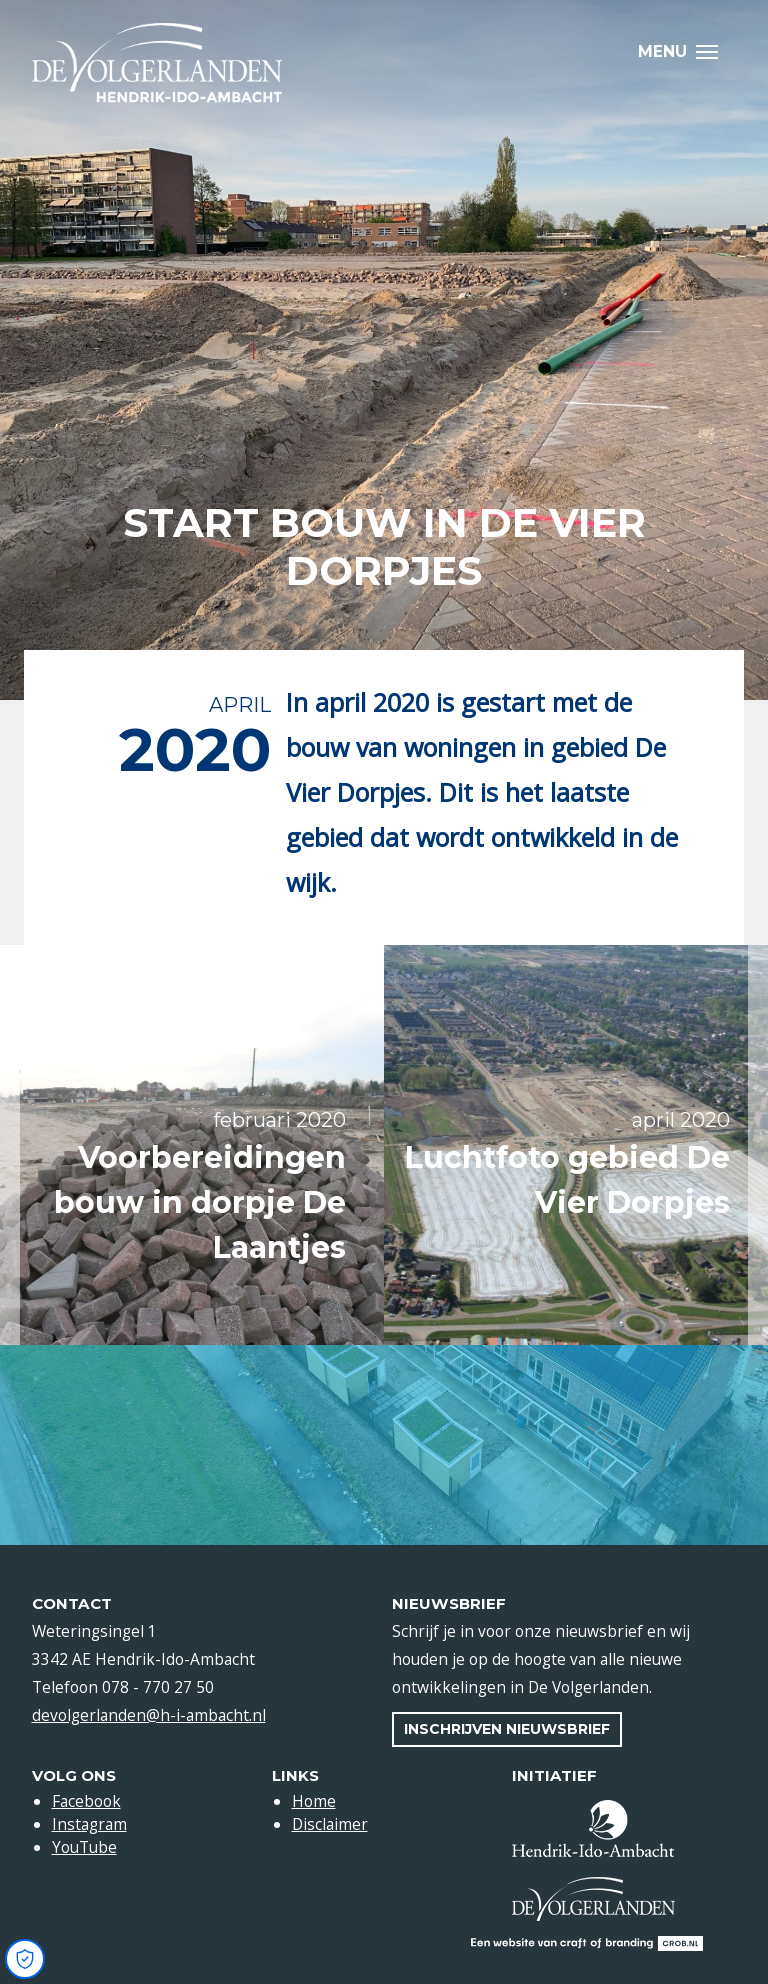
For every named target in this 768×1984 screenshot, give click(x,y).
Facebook (86, 1801)
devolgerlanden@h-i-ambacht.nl (149, 1715)
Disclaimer (330, 1824)
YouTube (84, 1847)
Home (314, 1801)
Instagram (89, 1824)
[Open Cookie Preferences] (25, 1959)
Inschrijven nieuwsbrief (507, 1729)
